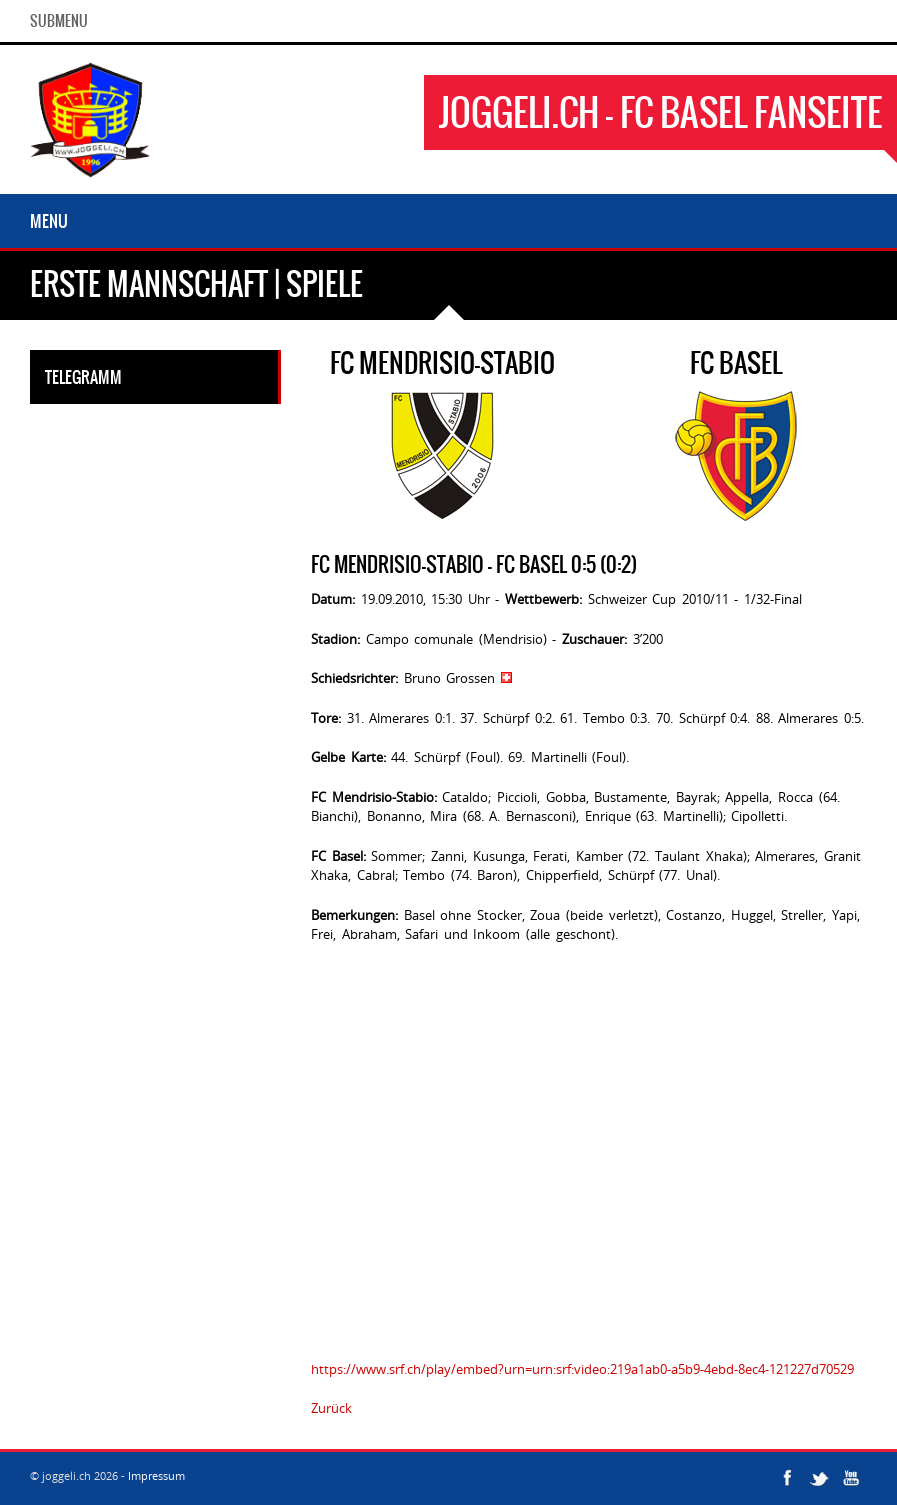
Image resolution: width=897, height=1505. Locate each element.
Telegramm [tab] (83, 377)
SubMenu (59, 21)
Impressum (156, 1475)
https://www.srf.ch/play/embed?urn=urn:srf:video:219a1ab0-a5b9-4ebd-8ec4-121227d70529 (582, 1369)
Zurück (331, 1408)
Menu (49, 221)
